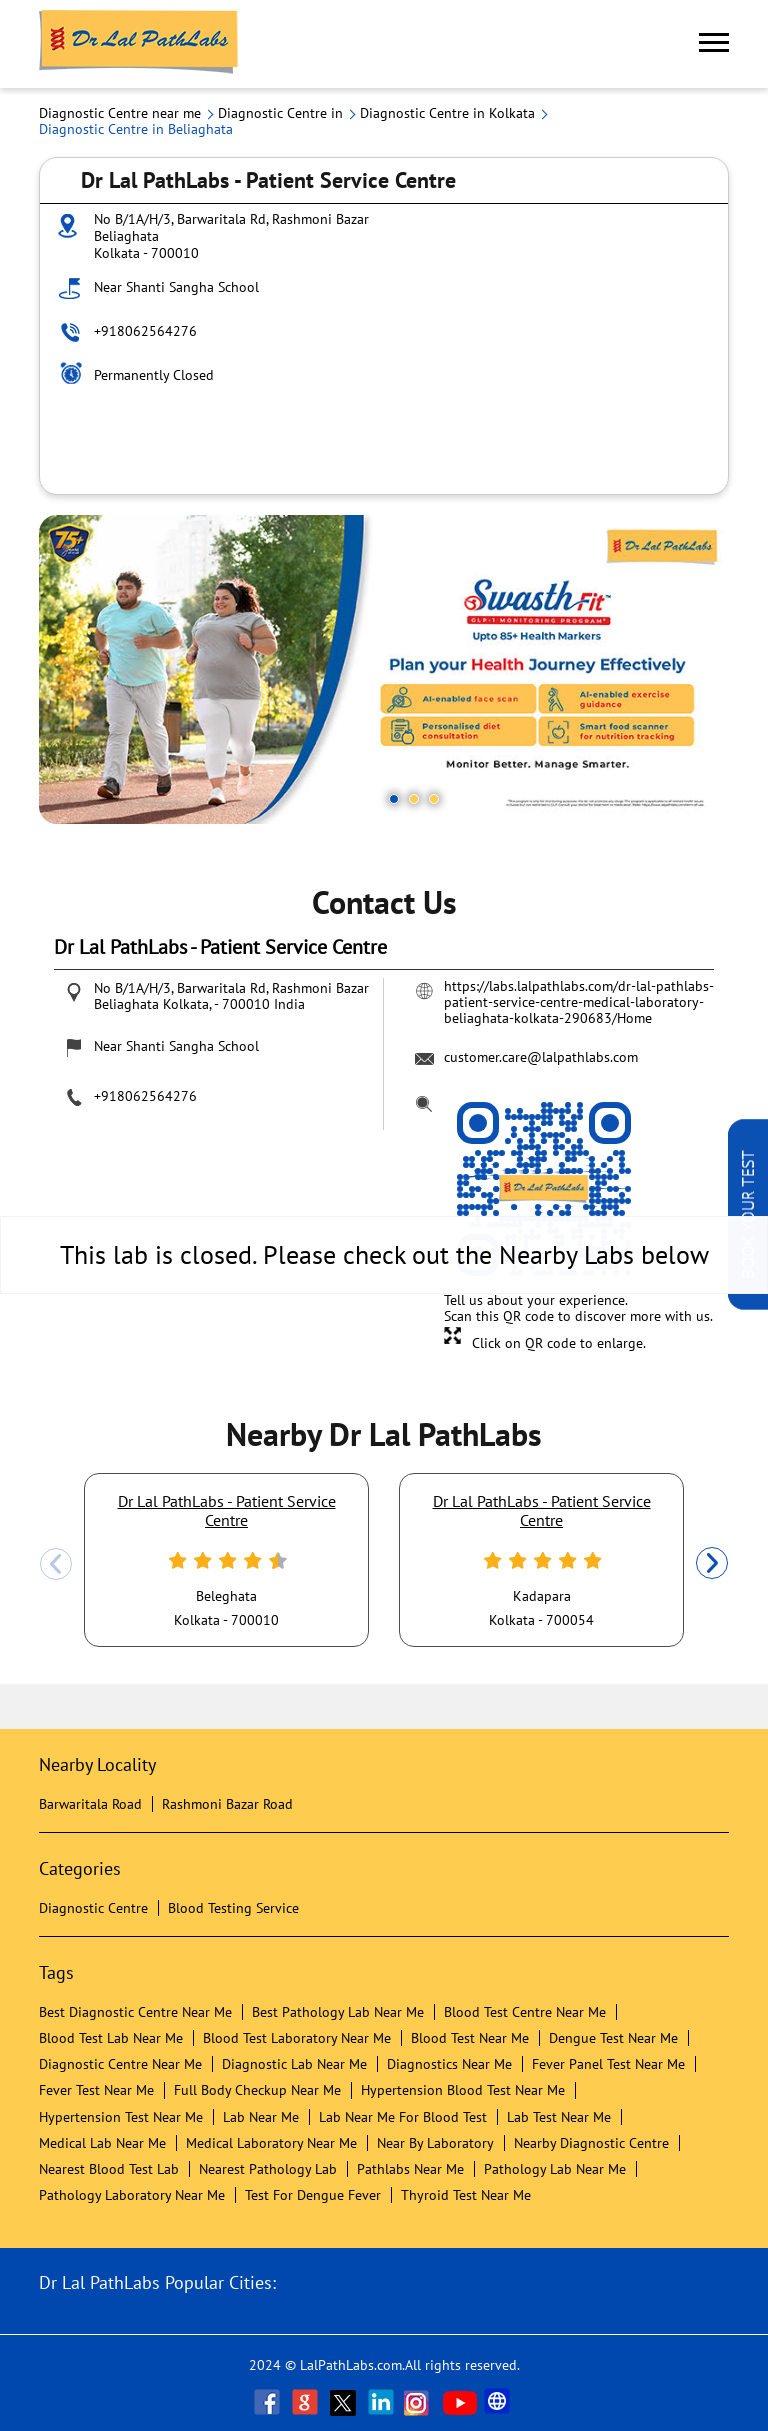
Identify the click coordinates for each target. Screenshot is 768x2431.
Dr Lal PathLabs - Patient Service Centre (227, 1510)
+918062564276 (145, 331)
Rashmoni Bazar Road (227, 1804)
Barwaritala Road (90, 1804)
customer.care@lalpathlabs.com (541, 1057)
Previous (56, 1564)
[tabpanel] (384, 669)
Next (712, 1564)
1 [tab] (394, 799)
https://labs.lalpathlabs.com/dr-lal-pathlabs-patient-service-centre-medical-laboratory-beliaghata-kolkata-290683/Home (579, 1002)
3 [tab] (434, 799)
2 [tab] (414, 799)
